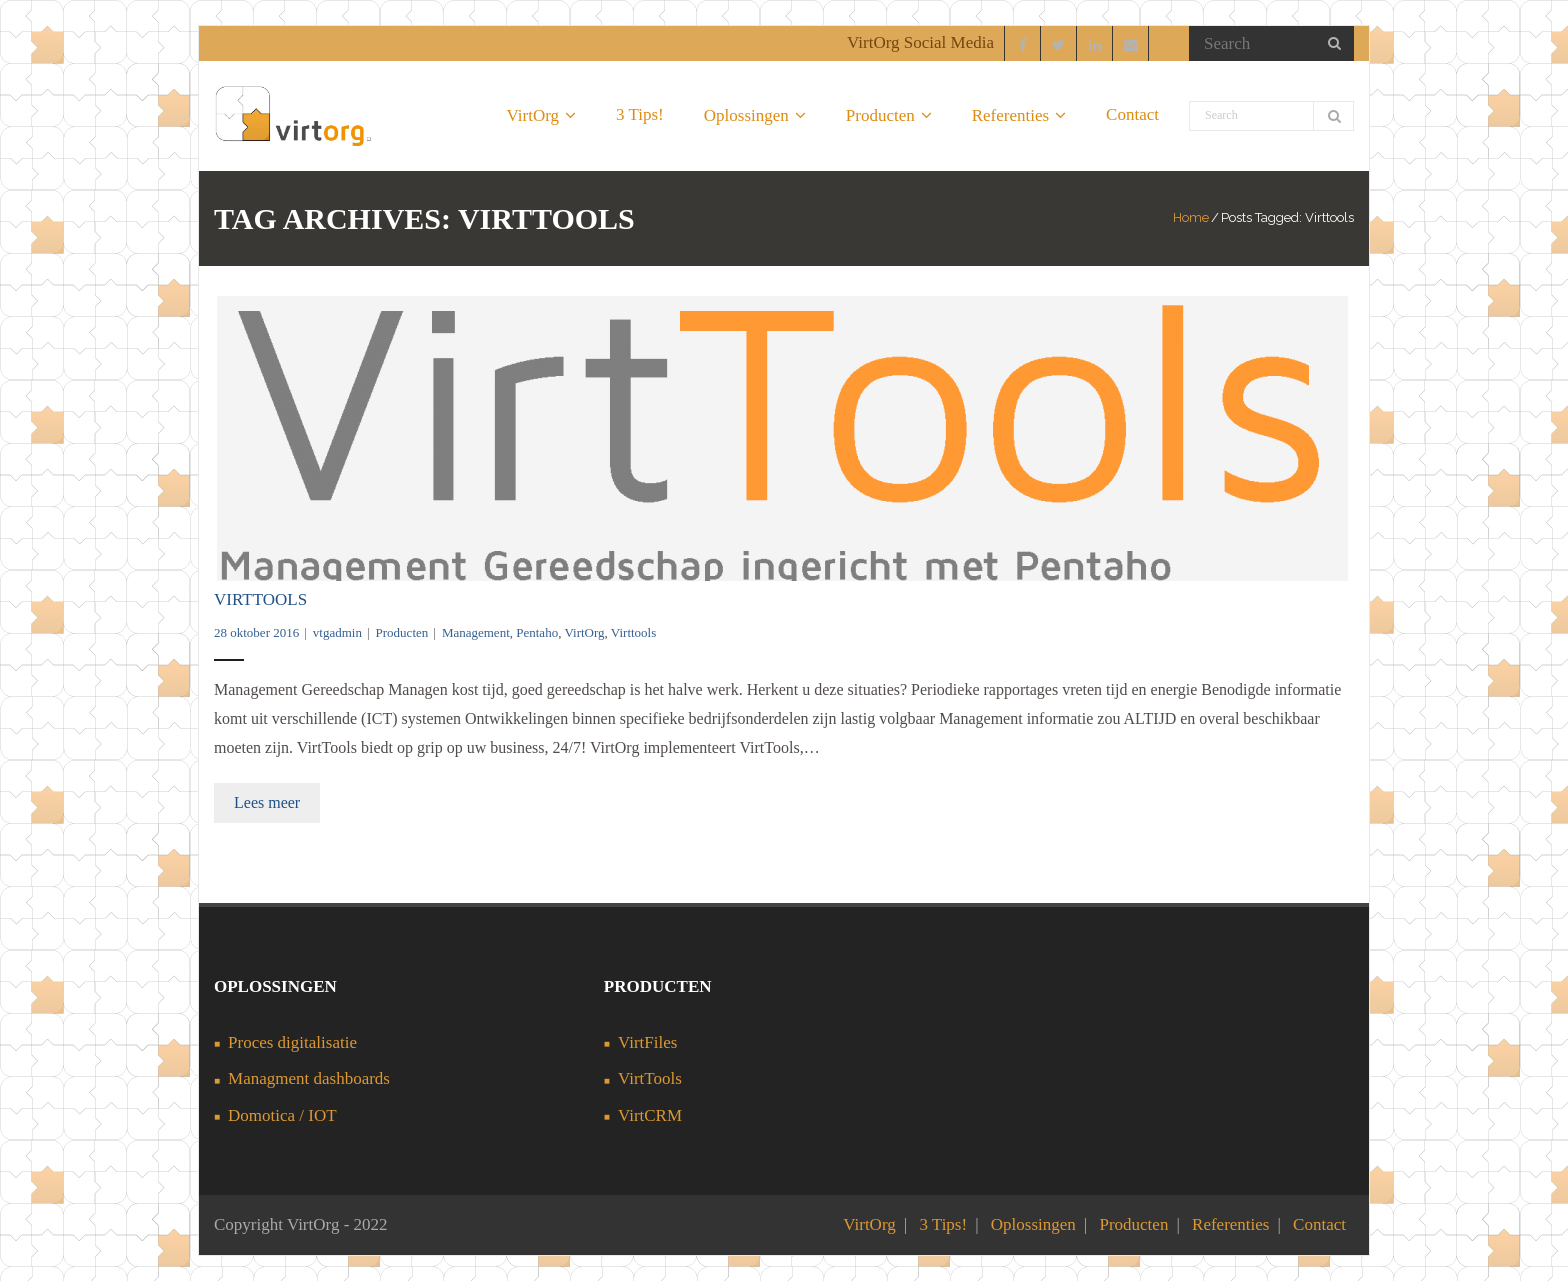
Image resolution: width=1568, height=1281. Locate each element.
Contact (1319, 1224)
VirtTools (260, 599)
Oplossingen (1033, 1224)
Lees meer (267, 802)
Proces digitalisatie (292, 1042)
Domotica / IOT (282, 1115)
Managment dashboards (309, 1078)
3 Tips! (943, 1224)
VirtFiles (647, 1042)
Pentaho (537, 632)
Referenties (1230, 1224)
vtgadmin (337, 632)
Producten (402, 632)
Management (476, 632)
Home (1191, 217)
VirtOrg (584, 632)
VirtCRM (650, 1115)
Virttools (633, 632)
